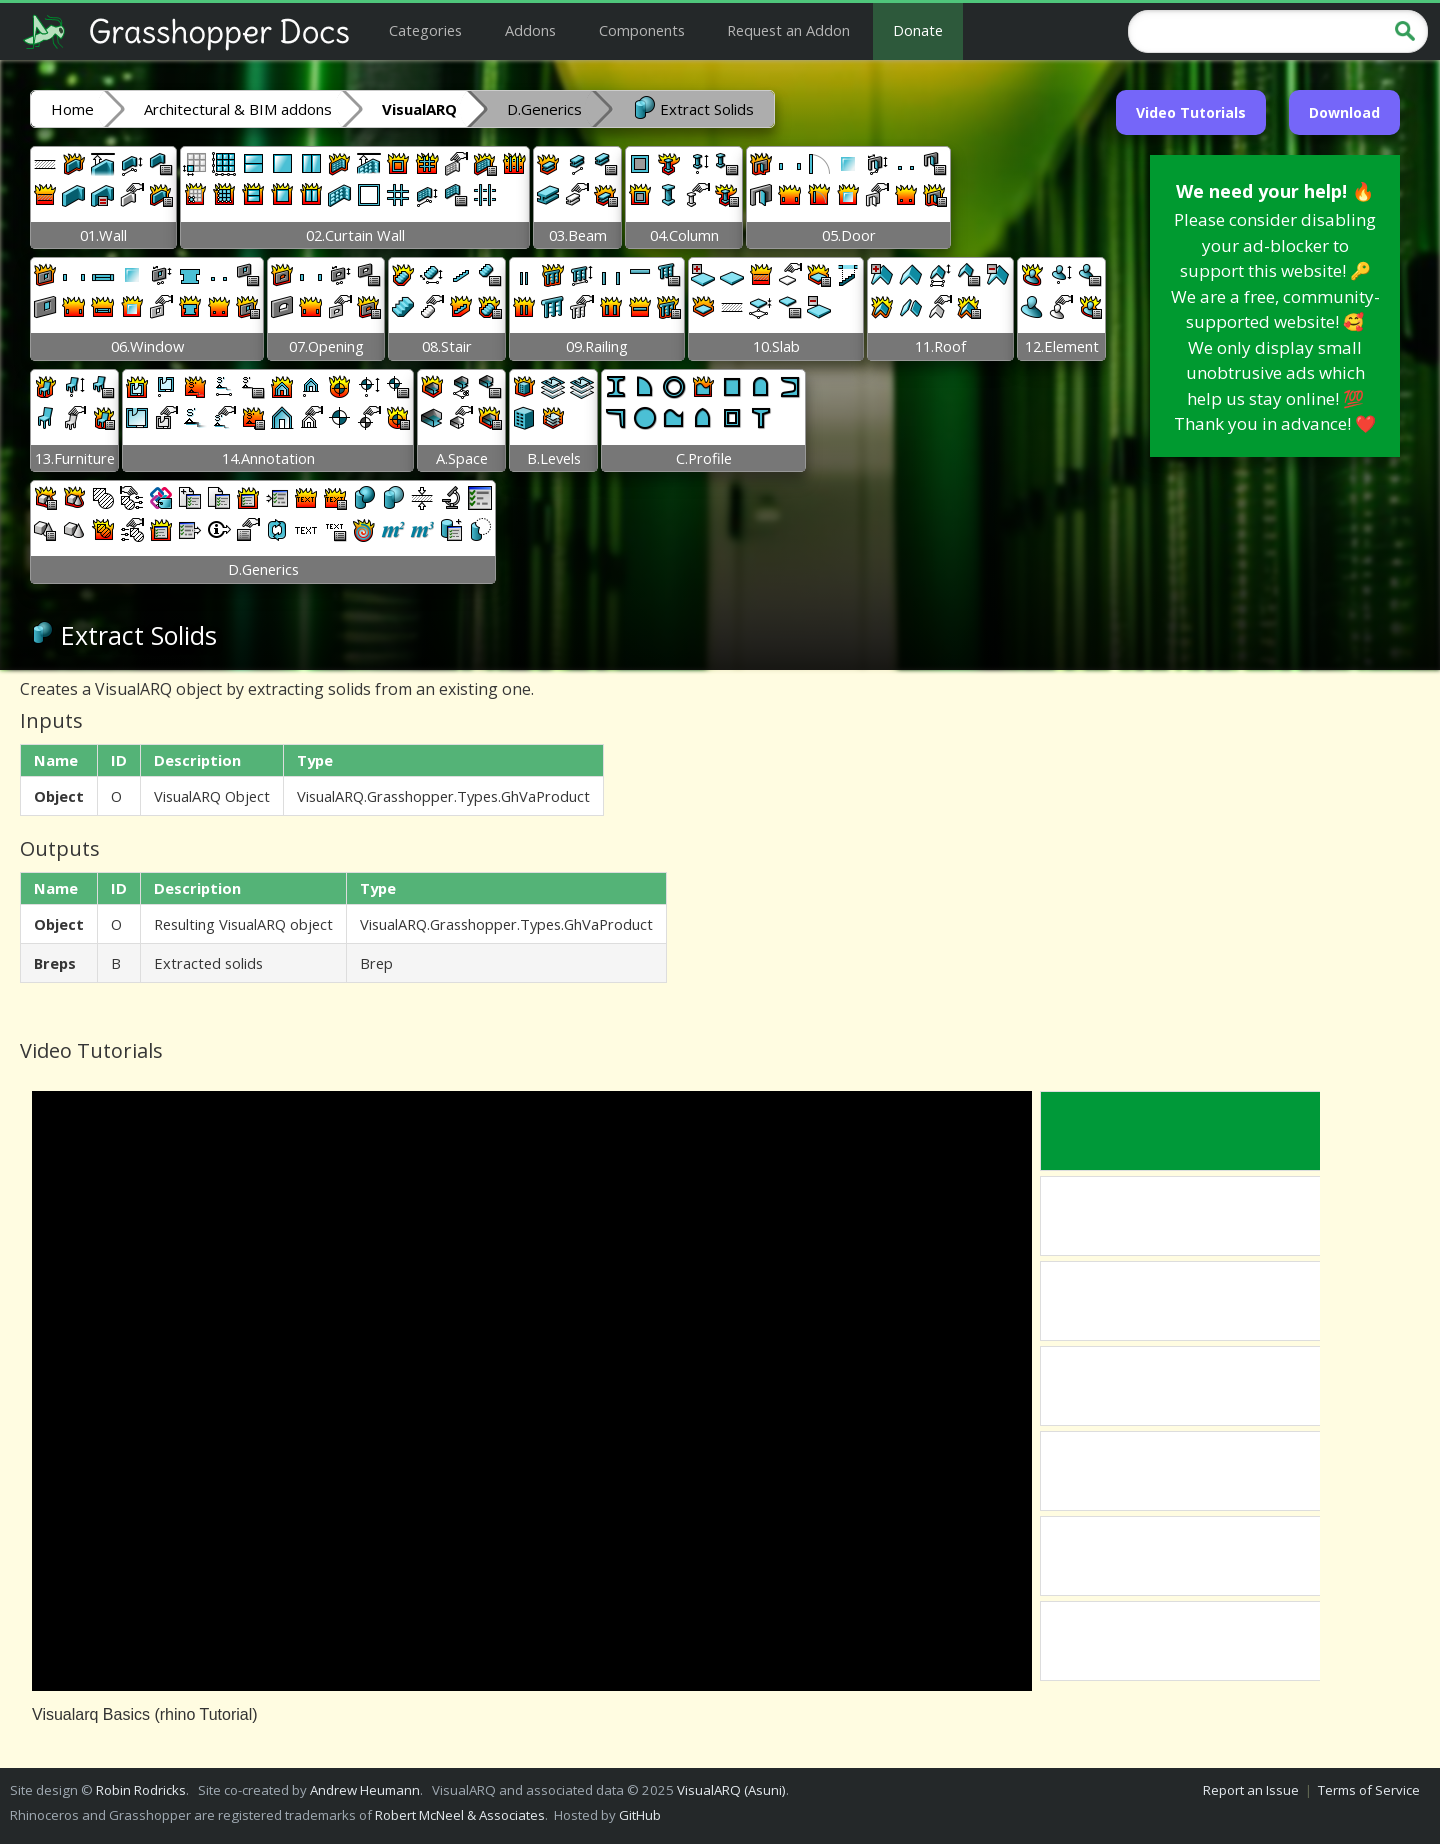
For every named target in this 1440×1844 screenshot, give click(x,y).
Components (642, 30)
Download (1344, 112)
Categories (425, 30)
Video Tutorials (1191, 112)
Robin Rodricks (141, 1790)
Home (72, 109)
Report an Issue (1251, 1790)
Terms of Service (1369, 1790)
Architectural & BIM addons (238, 109)
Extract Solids (693, 108)
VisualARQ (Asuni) (731, 1790)
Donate (918, 30)
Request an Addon (788, 30)
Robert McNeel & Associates (460, 1815)
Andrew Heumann (365, 1790)
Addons (530, 30)
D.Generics (544, 109)
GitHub (640, 1815)
